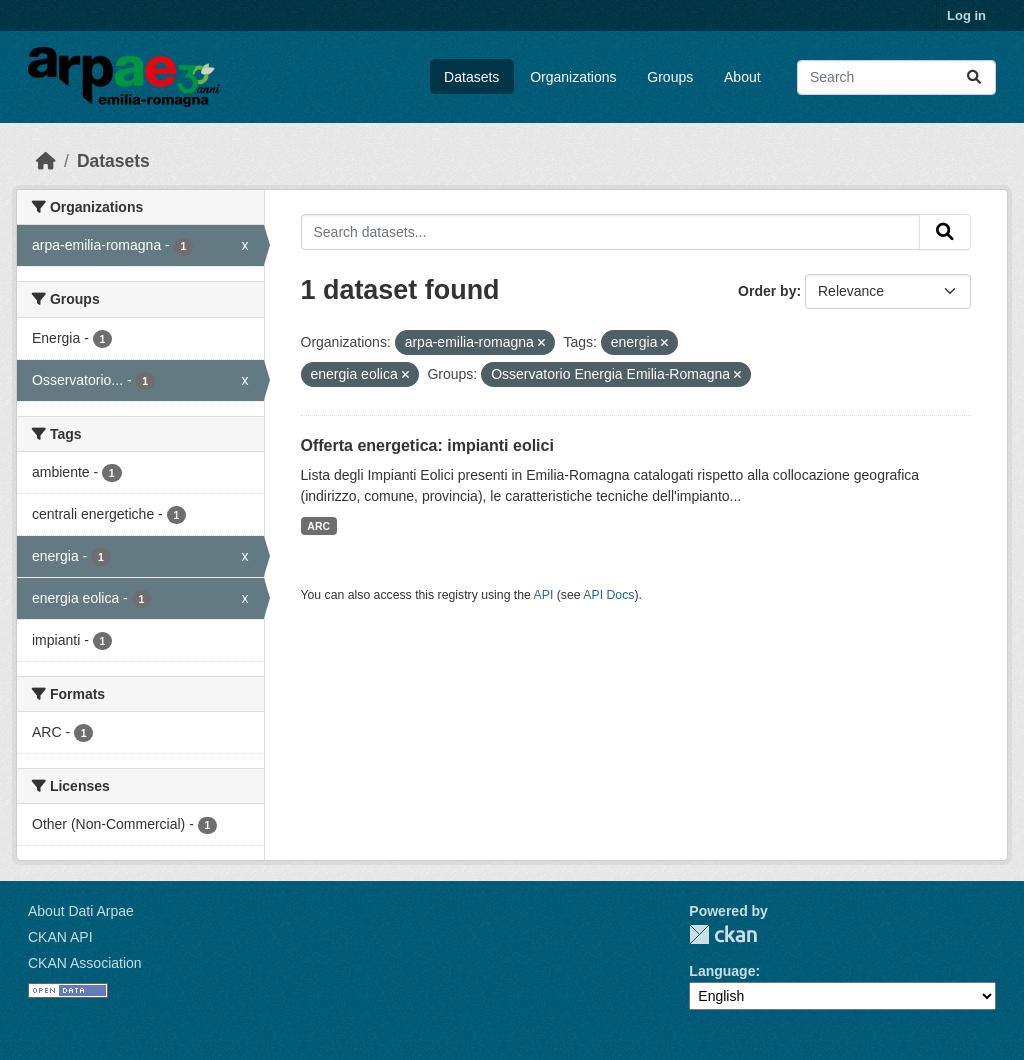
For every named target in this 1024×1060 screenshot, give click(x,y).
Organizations (573, 77)
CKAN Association (85, 963)
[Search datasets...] (896, 77)
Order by (767, 291)
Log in (966, 15)
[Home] (46, 161)
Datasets (471, 77)
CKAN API (60, 937)
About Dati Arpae (81, 911)
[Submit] (974, 77)
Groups (670, 77)
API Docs (608, 595)
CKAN (723, 934)
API (544, 595)
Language (722, 971)
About (742, 77)
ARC (318, 526)
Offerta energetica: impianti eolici (427, 445)
